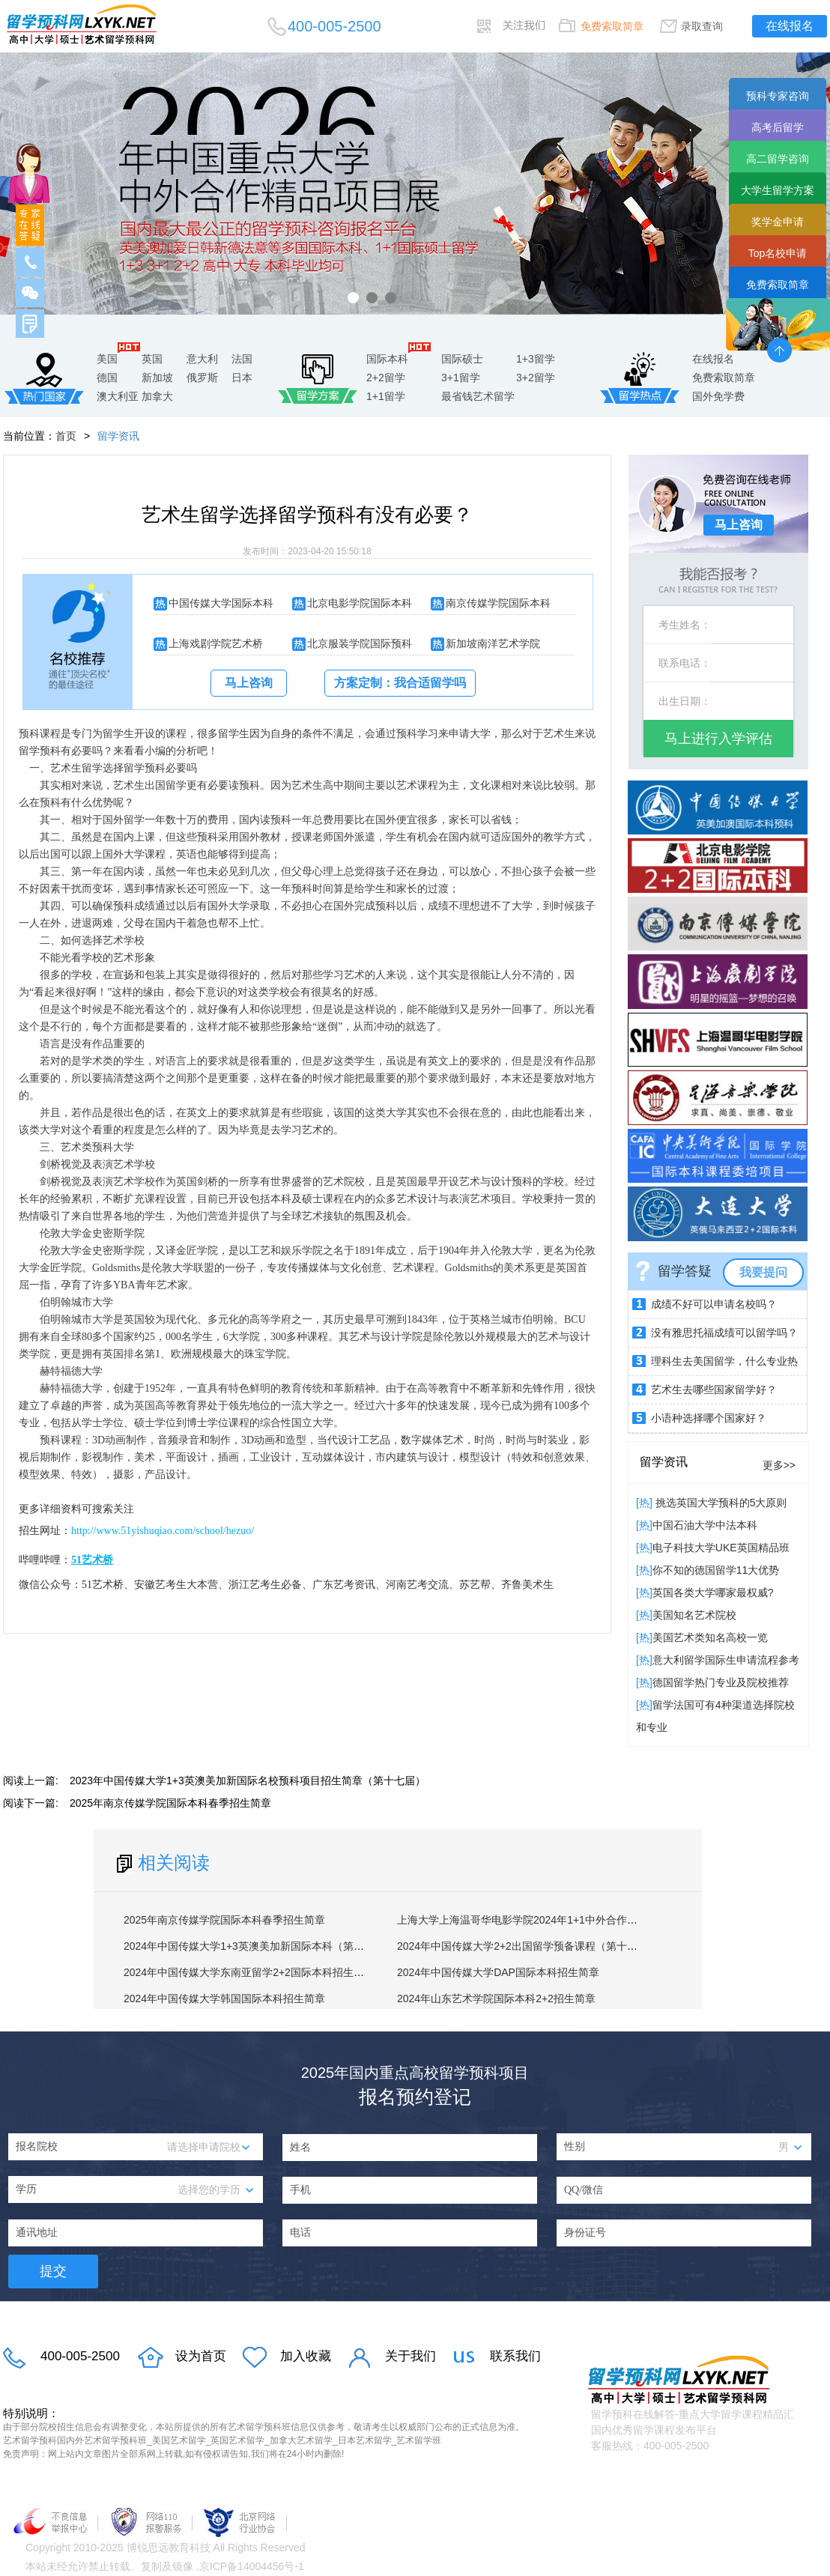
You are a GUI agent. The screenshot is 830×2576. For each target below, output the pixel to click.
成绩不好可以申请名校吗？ (714, 1304)
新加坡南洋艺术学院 (493, 643)
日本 (241, 378)
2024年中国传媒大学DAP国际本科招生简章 (498, 1972)
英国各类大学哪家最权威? (713, 1592)
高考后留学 (777, 127)
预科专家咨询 (777, 96)
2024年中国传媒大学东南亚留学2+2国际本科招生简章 (249, 1972)
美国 (107, 359)
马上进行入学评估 (718, 738)
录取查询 (702, 26)
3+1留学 (460, 378)
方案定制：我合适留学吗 (400, 682)
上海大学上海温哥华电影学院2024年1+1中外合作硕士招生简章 (543, 1920)
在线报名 (790, 25)
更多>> (779, 1465)
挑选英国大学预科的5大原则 (719, 1503)
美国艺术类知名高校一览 (710, 1637)
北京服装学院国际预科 (359, 643)
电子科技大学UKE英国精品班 (721, 1548)
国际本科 (387, 359)
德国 (107, 378)
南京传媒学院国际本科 (498, 603)
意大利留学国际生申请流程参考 (725, 1660)
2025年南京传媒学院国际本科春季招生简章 (170, 1803)
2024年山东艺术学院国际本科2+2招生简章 (496, 1998)
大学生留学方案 (777, 190)
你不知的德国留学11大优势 (716, 1570)
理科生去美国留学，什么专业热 (724, 1361)
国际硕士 (462, 359)
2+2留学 (385, 378)
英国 (152, 359)
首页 (65, 436)
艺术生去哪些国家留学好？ (714, 1389)
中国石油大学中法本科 (704, 1525)
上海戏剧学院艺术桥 (216, 643)
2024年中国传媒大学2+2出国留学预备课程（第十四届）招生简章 (548, 1946)
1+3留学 (535, 359)
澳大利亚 (118, 396)
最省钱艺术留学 (478, 396)
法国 (241, 359)
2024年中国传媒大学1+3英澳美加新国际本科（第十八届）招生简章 (280, 1946)
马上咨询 (249, 682)
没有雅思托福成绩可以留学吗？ (724, 1333)
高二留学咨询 (777, 159)
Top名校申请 (778, 253)
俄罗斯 (202, 378)
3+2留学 (535, 378)
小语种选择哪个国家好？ (708, 1418)
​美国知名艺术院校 (694, 1615)
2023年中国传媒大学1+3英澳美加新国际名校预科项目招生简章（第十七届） (247, 1780)
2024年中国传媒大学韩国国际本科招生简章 (224, 1998)
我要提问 (763, 1272)
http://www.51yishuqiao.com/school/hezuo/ (162, 1530)
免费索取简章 (612, 26)
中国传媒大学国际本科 (221, 603)
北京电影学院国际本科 (359, 603)
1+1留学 (385, 396)
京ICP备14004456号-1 (251, 2566)
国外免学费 (718, 396)
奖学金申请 (777, 222)
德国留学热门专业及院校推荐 (720, 1682)
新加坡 (157, 378)
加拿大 (157, 396)
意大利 (202, 359)
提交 (53, 2271)
